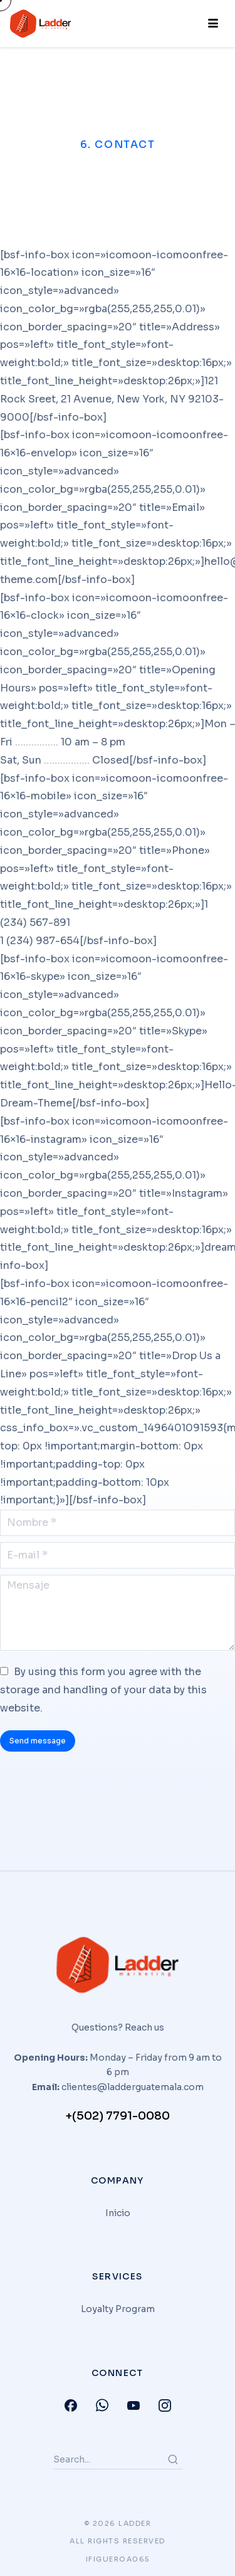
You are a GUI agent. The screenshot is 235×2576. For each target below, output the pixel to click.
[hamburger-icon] (211, 23)
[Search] (173, 2459)
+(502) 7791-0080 (117, 2116)
